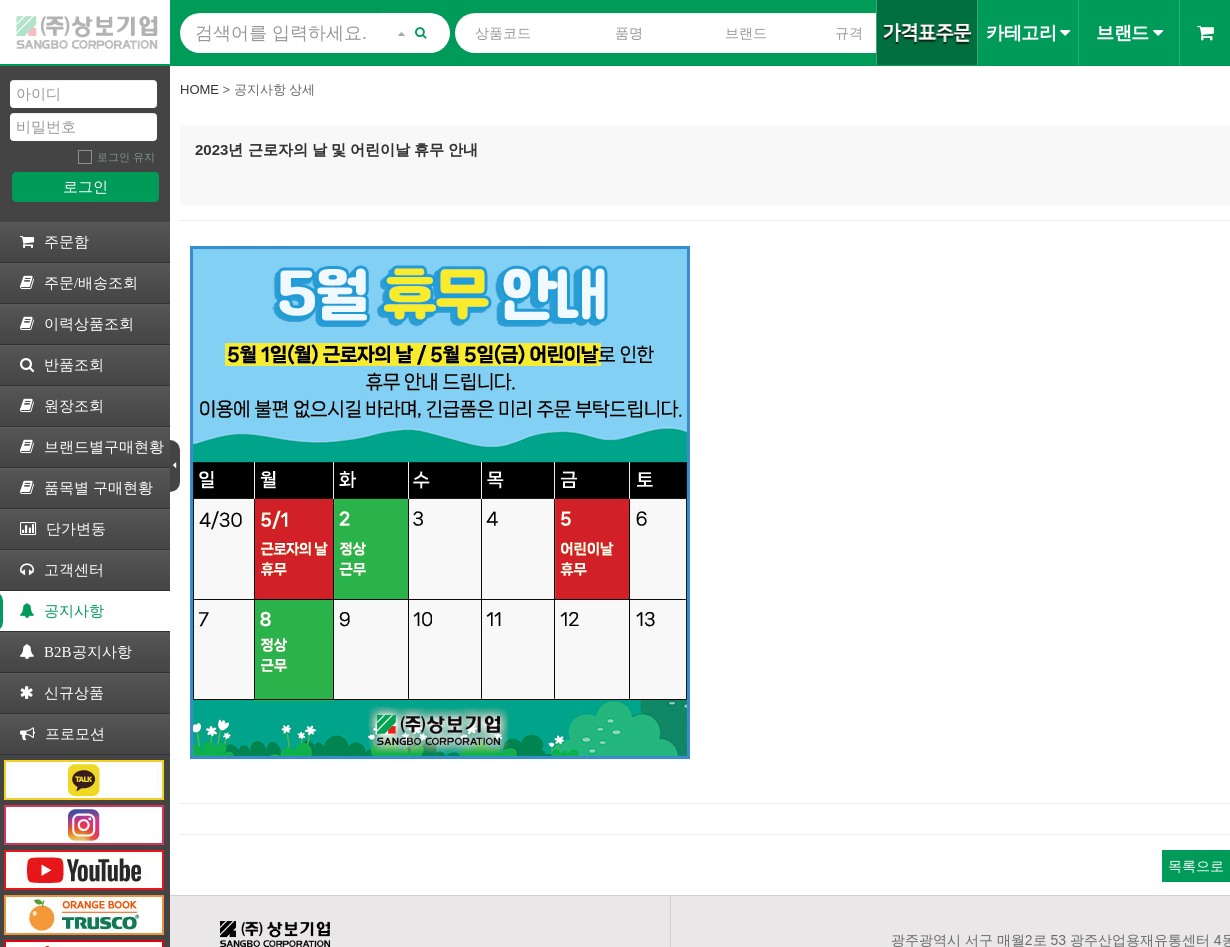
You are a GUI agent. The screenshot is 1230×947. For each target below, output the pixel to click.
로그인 (85, 186)
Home (199, 89)
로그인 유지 (126, 157)
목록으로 (1196, 866)
